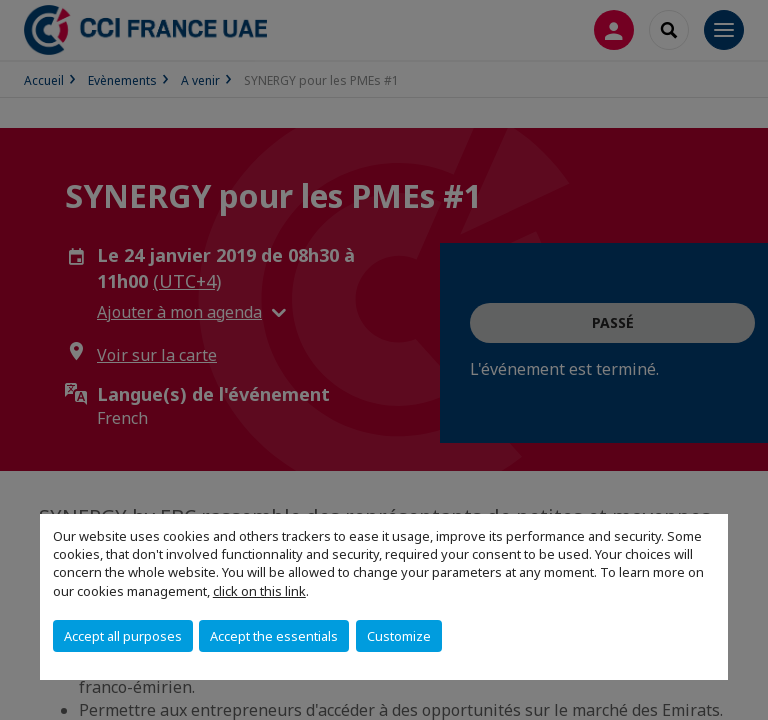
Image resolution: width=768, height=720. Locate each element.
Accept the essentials (274, 636)
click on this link (259, 591)
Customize (399, 636)
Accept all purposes (123, 636)
